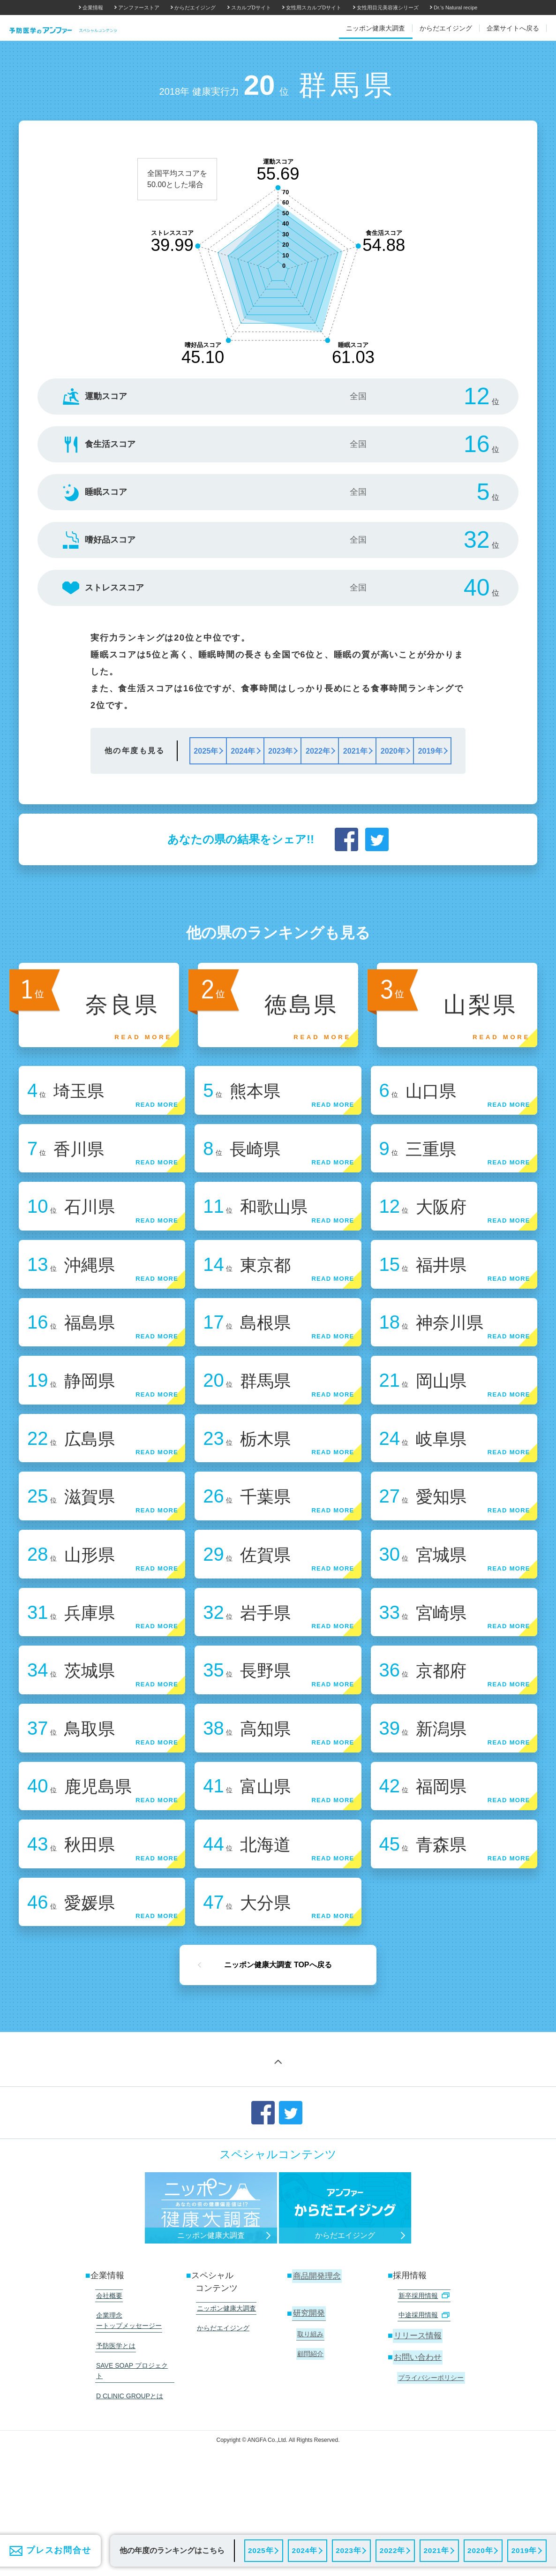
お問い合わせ (418, 2434)
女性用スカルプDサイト (313, 7)
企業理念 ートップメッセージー (127, 2399)
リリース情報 (418, 2414)
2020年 (480, 2550)
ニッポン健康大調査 (225, 2390)
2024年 (304, 2550)
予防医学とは (114, 2422)
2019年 (524, 2550)
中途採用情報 (422, 2395)
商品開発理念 (317, 2358)
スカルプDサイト (251, 7)
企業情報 (93, 7)
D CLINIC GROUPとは (128, 2457)
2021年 (436, 2550)
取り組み (309, 2413)
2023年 (348, 2550)
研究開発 (309, 2395)
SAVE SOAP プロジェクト (134, 2440)
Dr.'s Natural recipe (455, 7)
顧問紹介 (309, 2431)
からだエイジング (195, 7)
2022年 (392, 2550)
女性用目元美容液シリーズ (388, 7)
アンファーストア (138, 7)
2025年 (261, 2550)
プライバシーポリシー (430, 2453)
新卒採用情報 (422, 2377)
